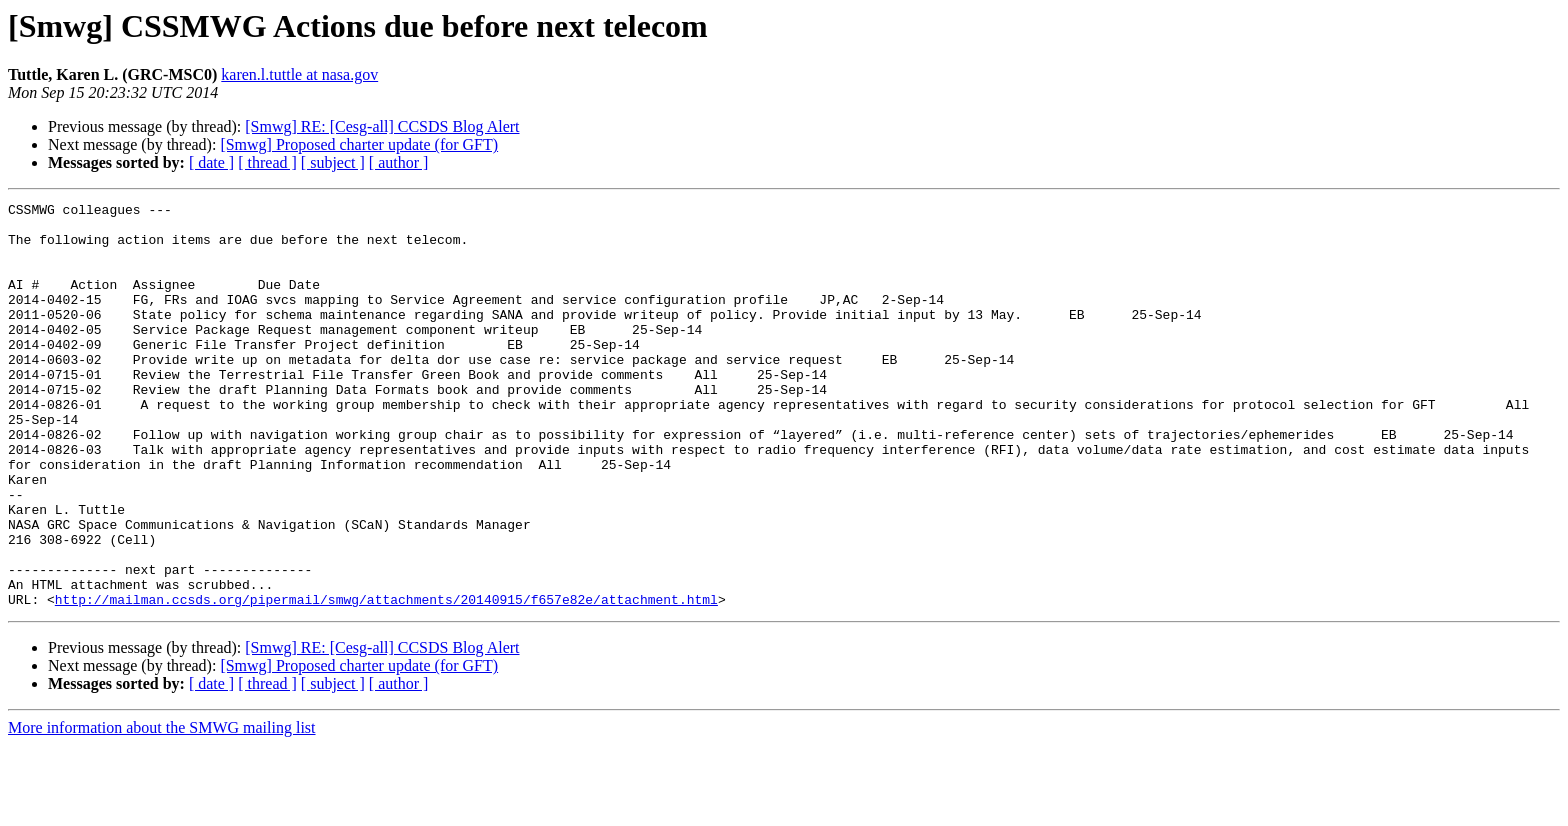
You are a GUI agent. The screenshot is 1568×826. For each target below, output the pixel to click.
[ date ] (211, 162)
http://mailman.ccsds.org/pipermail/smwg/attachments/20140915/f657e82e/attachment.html (386, 680)
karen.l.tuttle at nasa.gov (299, 74)
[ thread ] (267, 162)
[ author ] (399, 162)
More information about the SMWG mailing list (162, 808)
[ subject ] (333, 162)
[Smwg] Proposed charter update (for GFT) (359, 144)
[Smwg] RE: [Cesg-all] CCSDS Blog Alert (382, 126)
